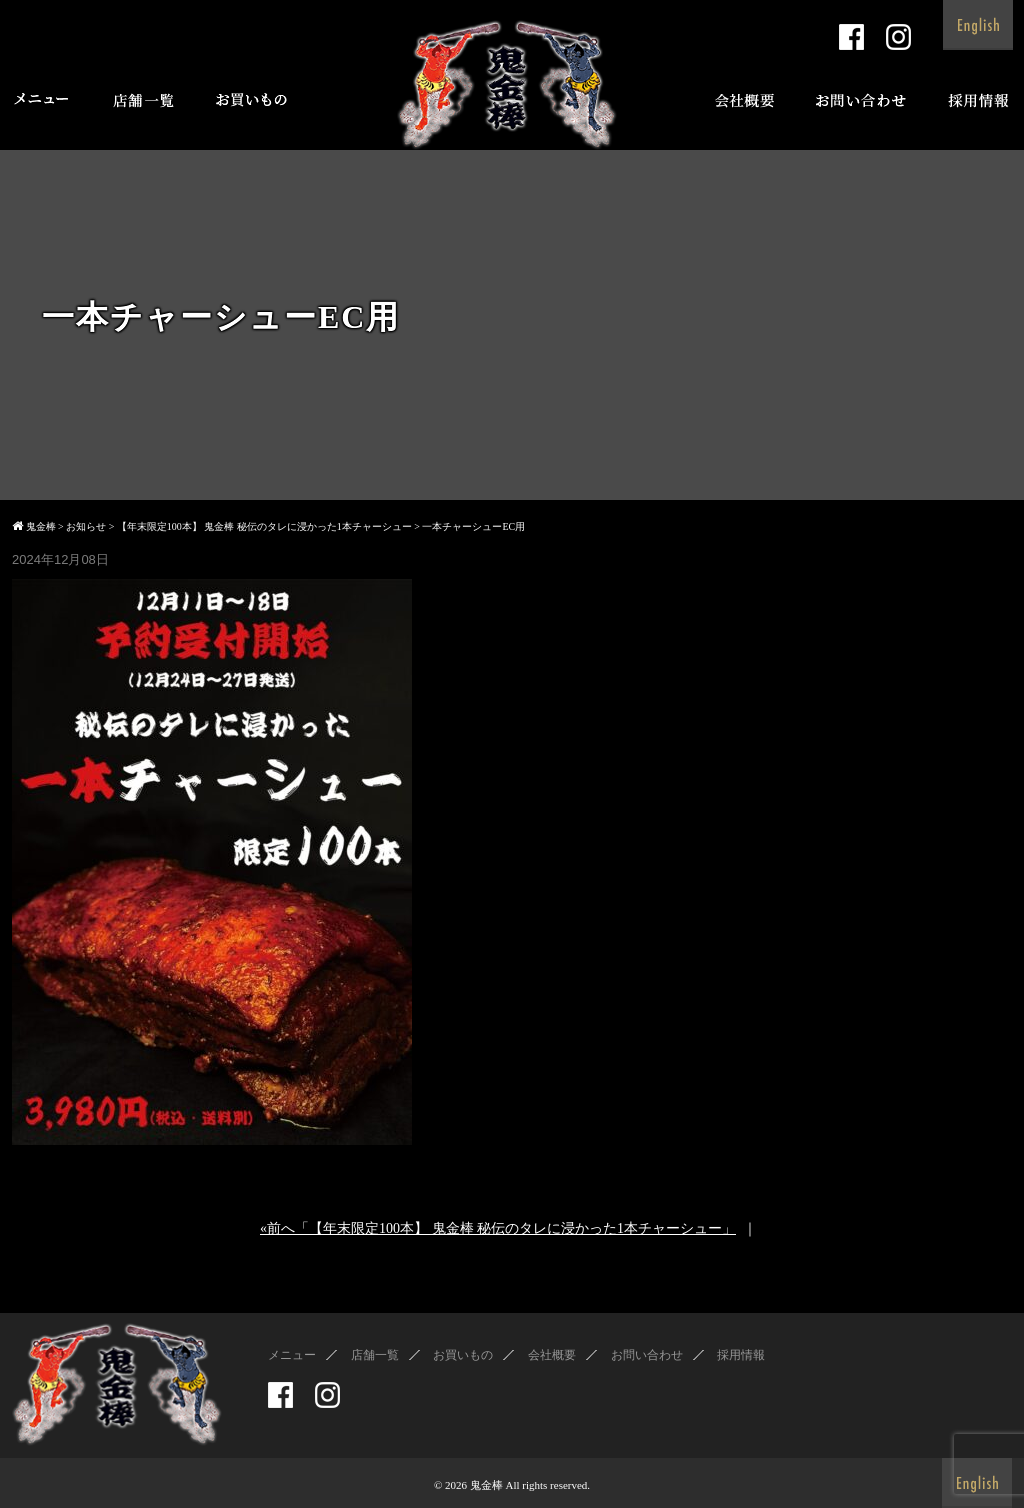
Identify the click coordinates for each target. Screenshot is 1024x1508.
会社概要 (552, 1355)
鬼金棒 (486, 1485)
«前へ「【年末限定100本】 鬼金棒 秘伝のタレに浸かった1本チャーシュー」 (498, 1228)
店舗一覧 (375, 1355)
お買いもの (463, 1355)
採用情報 (741, 1355)
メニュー (292, 1355)
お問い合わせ (647, 1355)
